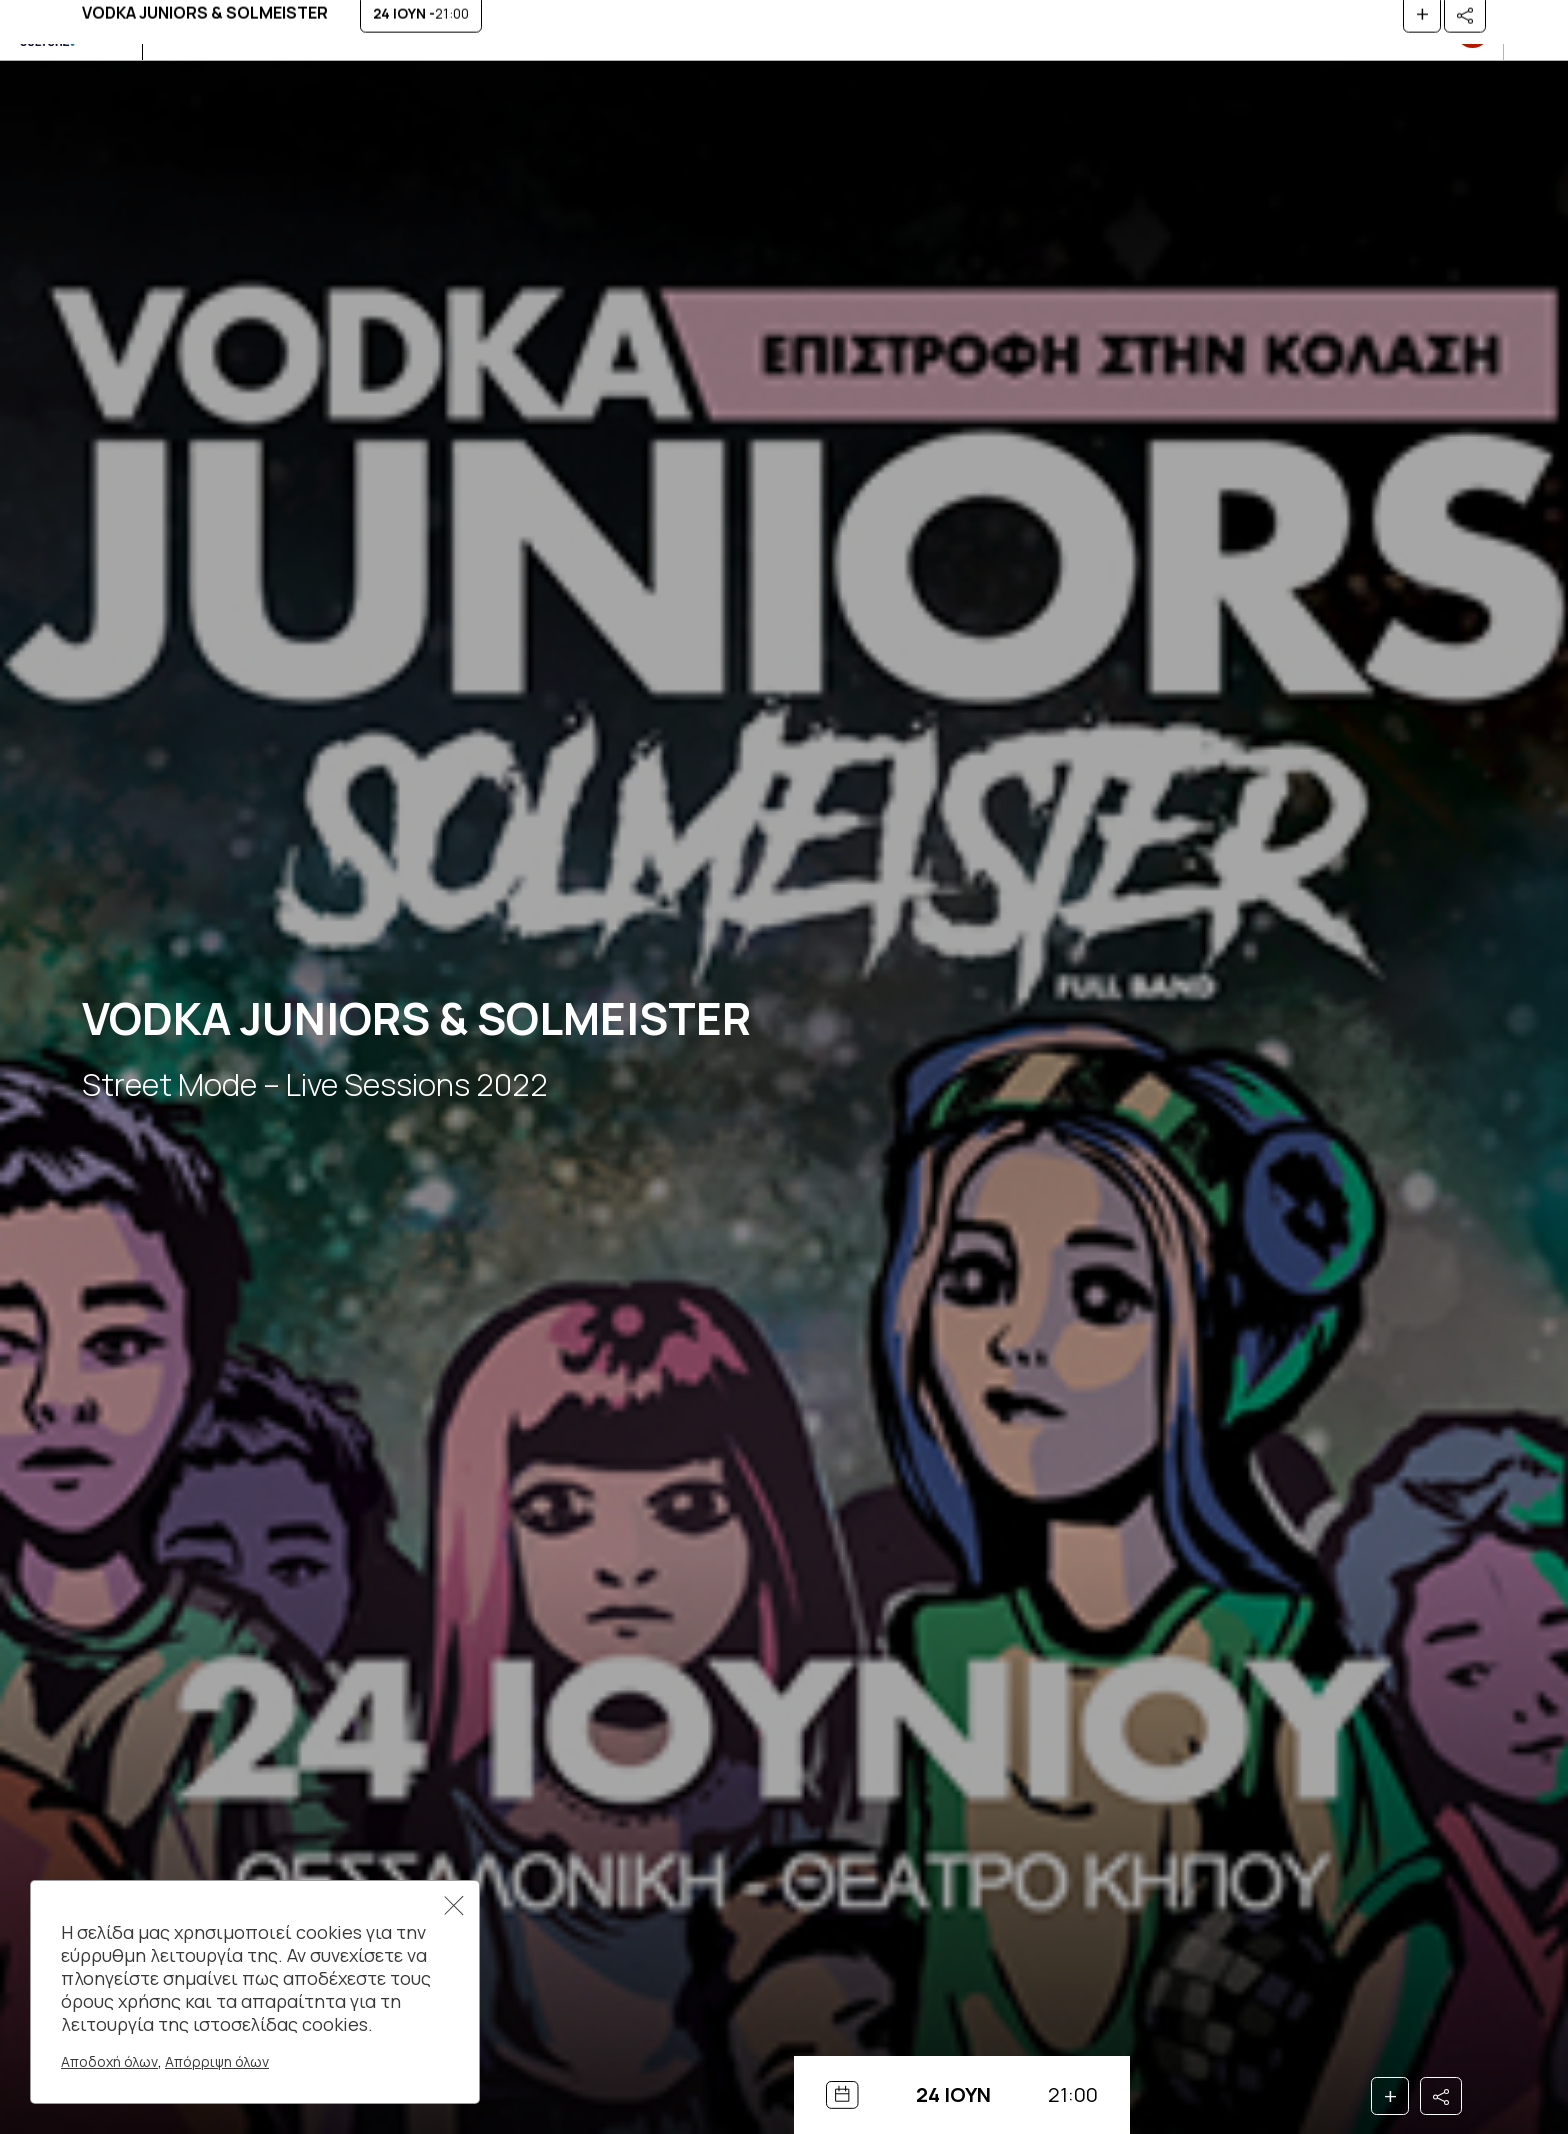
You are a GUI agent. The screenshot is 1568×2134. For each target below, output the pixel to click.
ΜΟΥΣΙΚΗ (188, 29)
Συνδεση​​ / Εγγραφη (1410, 30)
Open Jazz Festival (309, 29)
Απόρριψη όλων (217, 2061)
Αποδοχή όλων (109, 2061)
